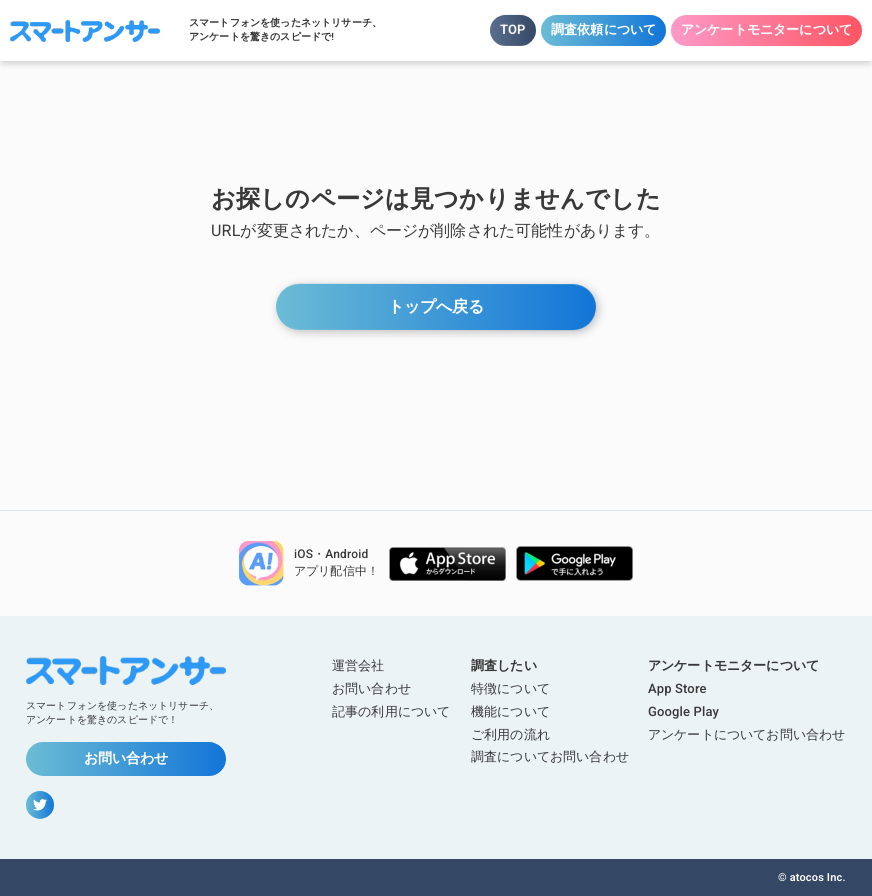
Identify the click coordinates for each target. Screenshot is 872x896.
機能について (509, 711)
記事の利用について (391, 710)
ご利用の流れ (509, 734)
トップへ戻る (435, 306)
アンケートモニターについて (766, 29)
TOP (513, 29)
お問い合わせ (126, 758)
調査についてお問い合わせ (549, 757)
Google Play (683, 711)
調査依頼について (603, 29)
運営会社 (358, 665)
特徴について (510, 688)
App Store (677, 688)
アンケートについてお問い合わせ (746, 734)
